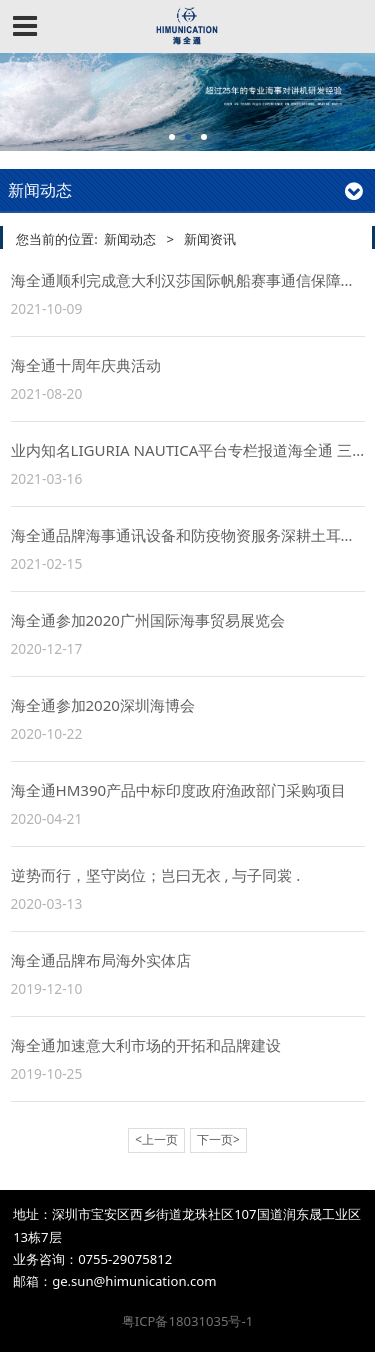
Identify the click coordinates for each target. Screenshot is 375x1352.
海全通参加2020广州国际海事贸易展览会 (148, 620)
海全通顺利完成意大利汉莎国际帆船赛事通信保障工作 (191, 280)
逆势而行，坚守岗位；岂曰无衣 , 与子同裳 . (156, 875)
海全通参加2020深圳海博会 (103, 705)
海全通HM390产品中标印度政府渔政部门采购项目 (179, 790)
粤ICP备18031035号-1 (187, 1321)
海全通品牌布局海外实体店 (101, 960)
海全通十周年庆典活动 (86, 365)
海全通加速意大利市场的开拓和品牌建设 (146, 1045)
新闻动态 (130, 239)
